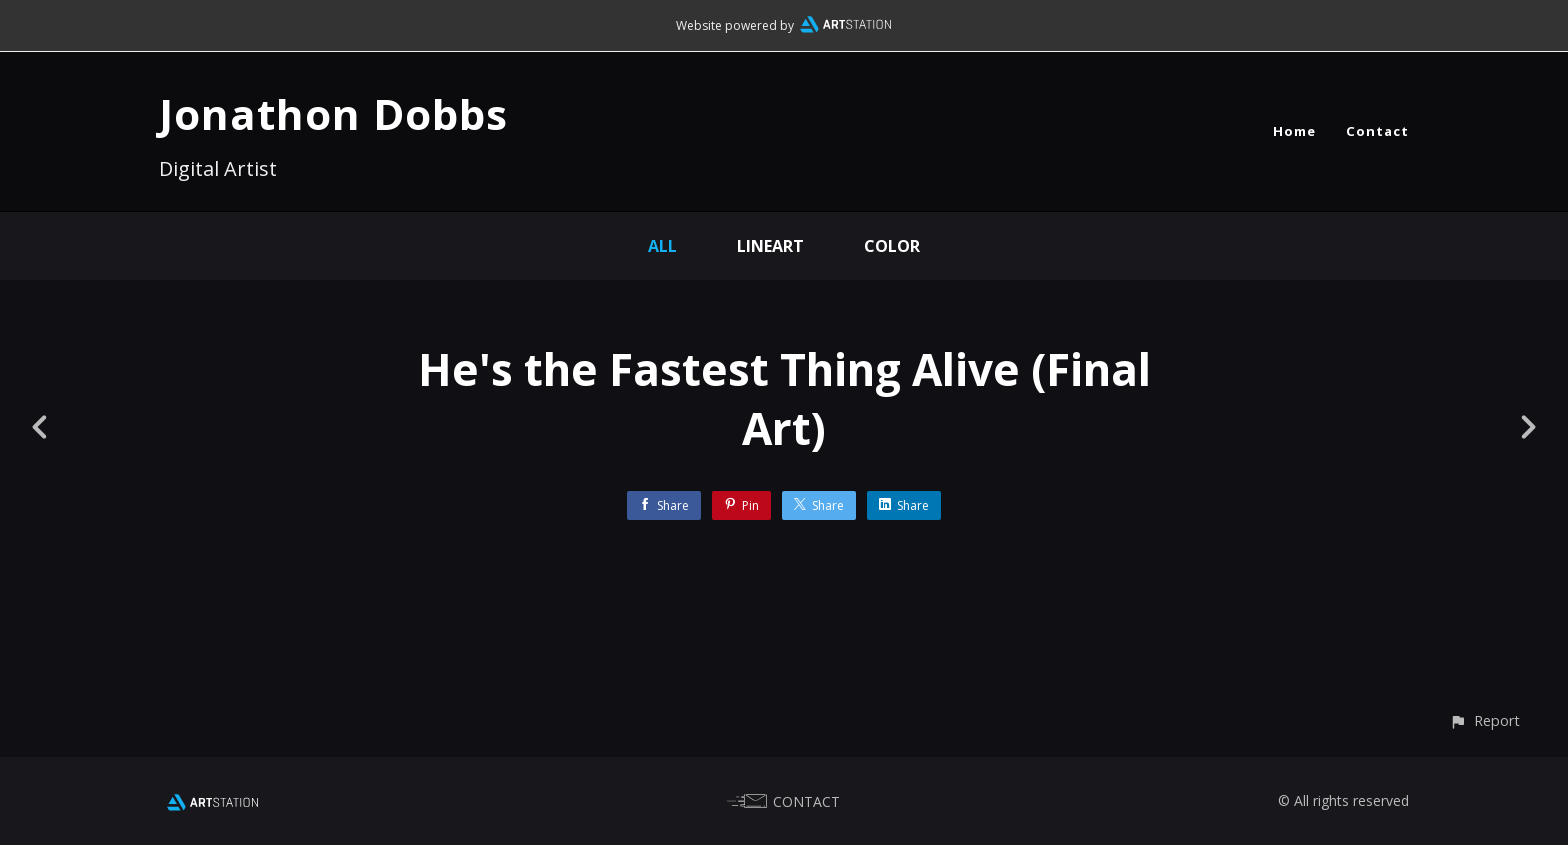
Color (892, 246)
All (662, 246)
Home (1294, 131)
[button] (1484, 720)
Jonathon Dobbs (333, 113)
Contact (1377, 131)
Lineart (770, 246)
